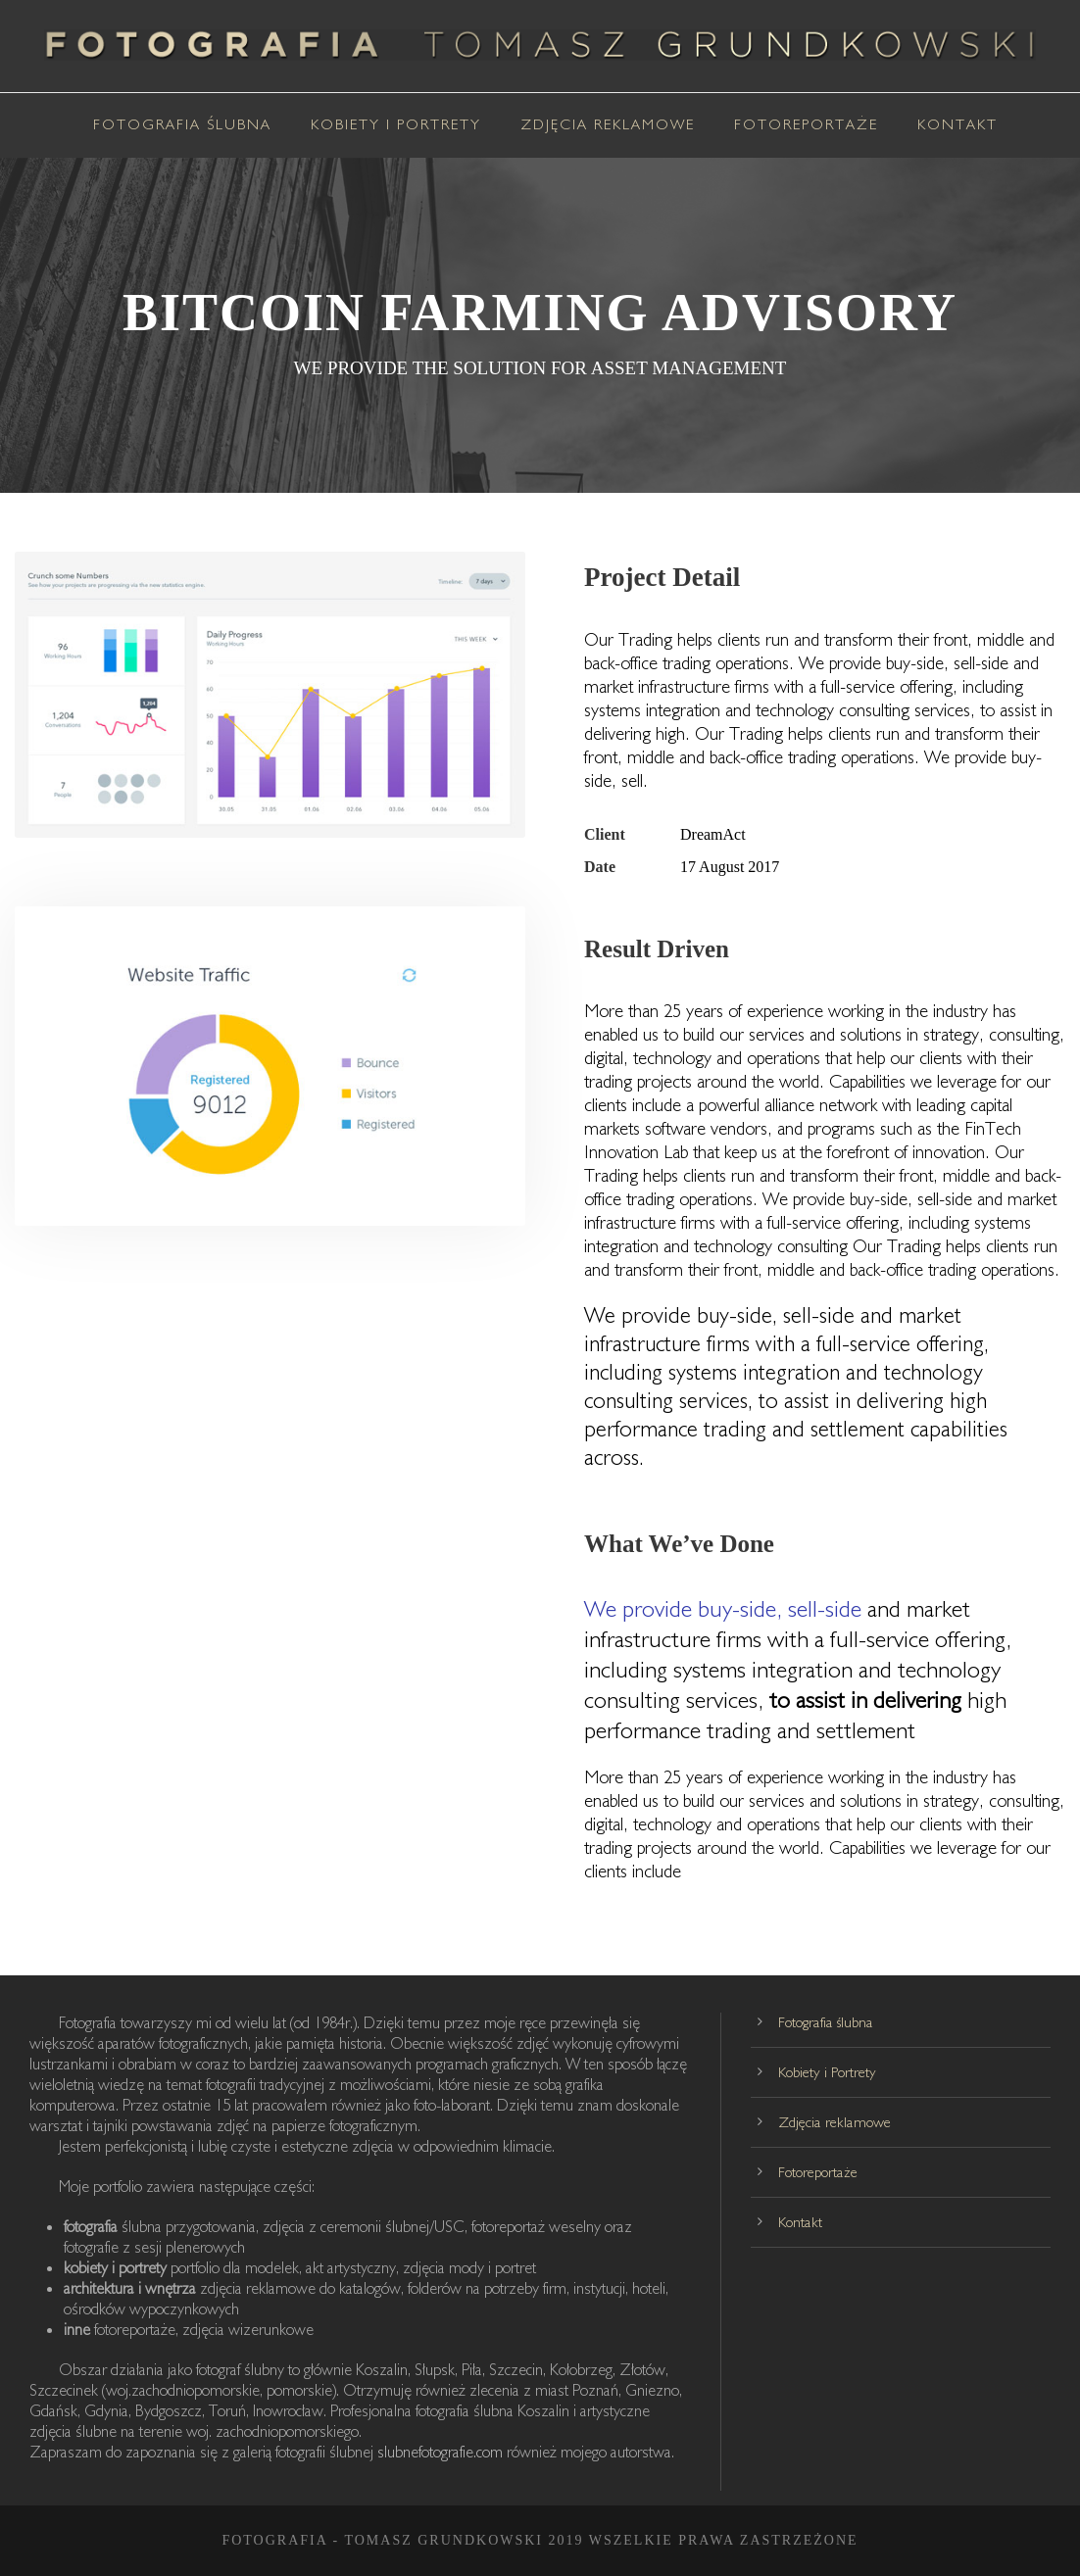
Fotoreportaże (806, 124)
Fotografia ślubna (182, 124)
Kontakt (957, 124)
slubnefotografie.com (442, 2451)
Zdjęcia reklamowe (607, 124)
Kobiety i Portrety (396, 124)
